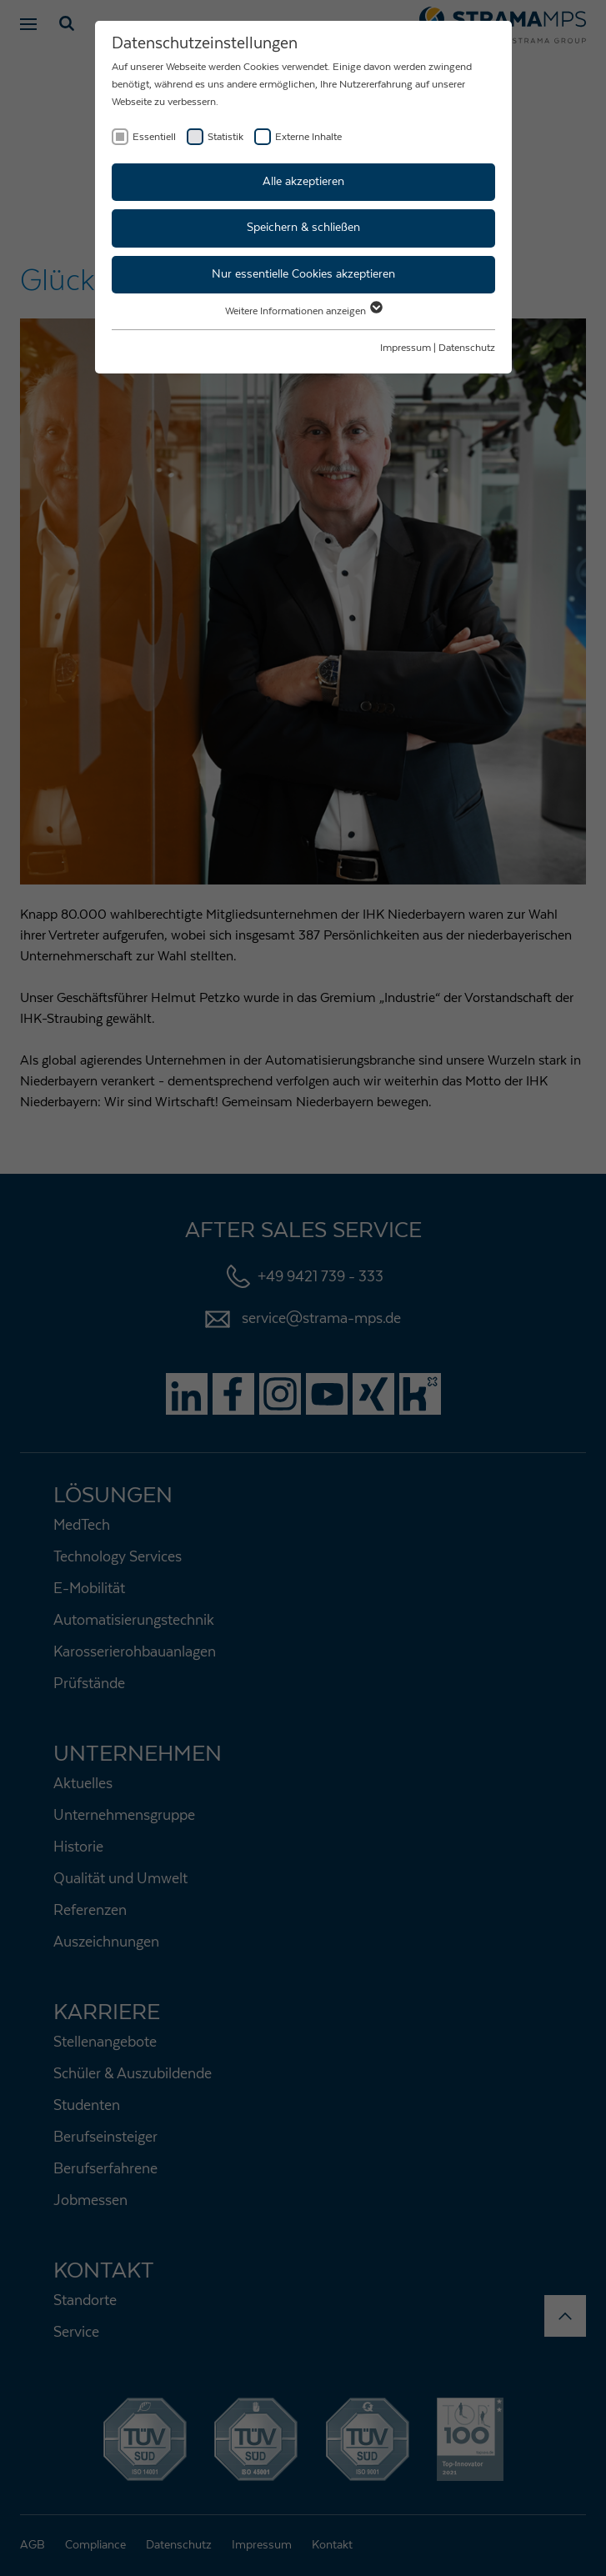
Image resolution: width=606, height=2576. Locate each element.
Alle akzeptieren (303, 181)
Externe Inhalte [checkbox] (308, 137)
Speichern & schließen (303, 227)
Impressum (405, 347)
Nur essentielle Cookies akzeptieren (303, 274)
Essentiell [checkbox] (154, 137)
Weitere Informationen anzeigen (303, 311)
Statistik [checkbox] (225, 137)
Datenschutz (466, 347)
